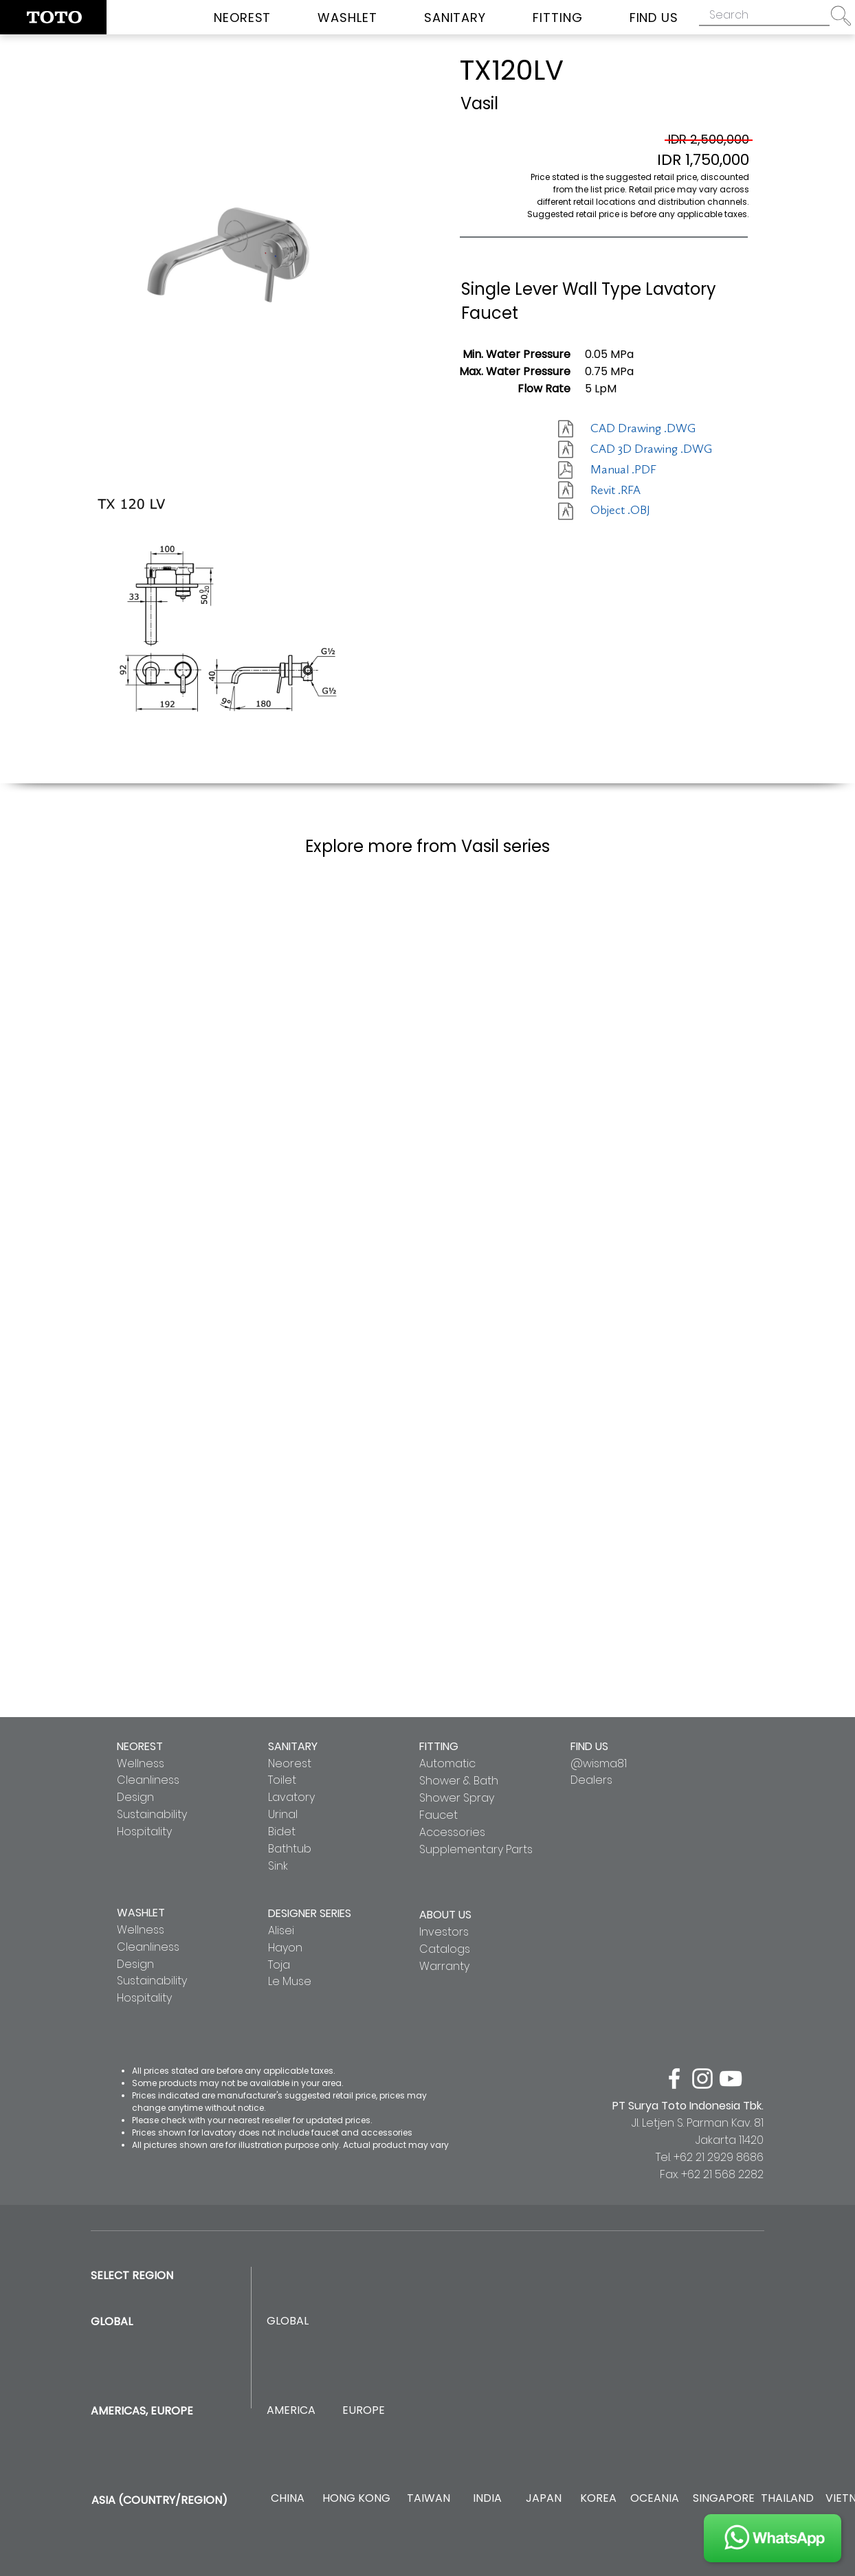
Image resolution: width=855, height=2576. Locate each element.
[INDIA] (487, 2498)
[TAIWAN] (428, 2498)
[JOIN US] (772, 2538)
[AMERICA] (291, 2410)
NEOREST (140, 1746)
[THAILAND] (787, 2498)
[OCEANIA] (654, 2498)
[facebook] (674, 2078)
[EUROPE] (363, 2410)
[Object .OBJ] (639, 510)
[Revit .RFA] (639, 490)
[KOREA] (598, 2498)
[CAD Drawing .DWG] (643, 428)
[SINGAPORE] (724, 2498)
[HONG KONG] (356, 2498)
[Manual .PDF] (639, 470)
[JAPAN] (543, 2498)
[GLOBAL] (287, 2321)
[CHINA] (287, 2498)
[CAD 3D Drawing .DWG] (651, 449)
